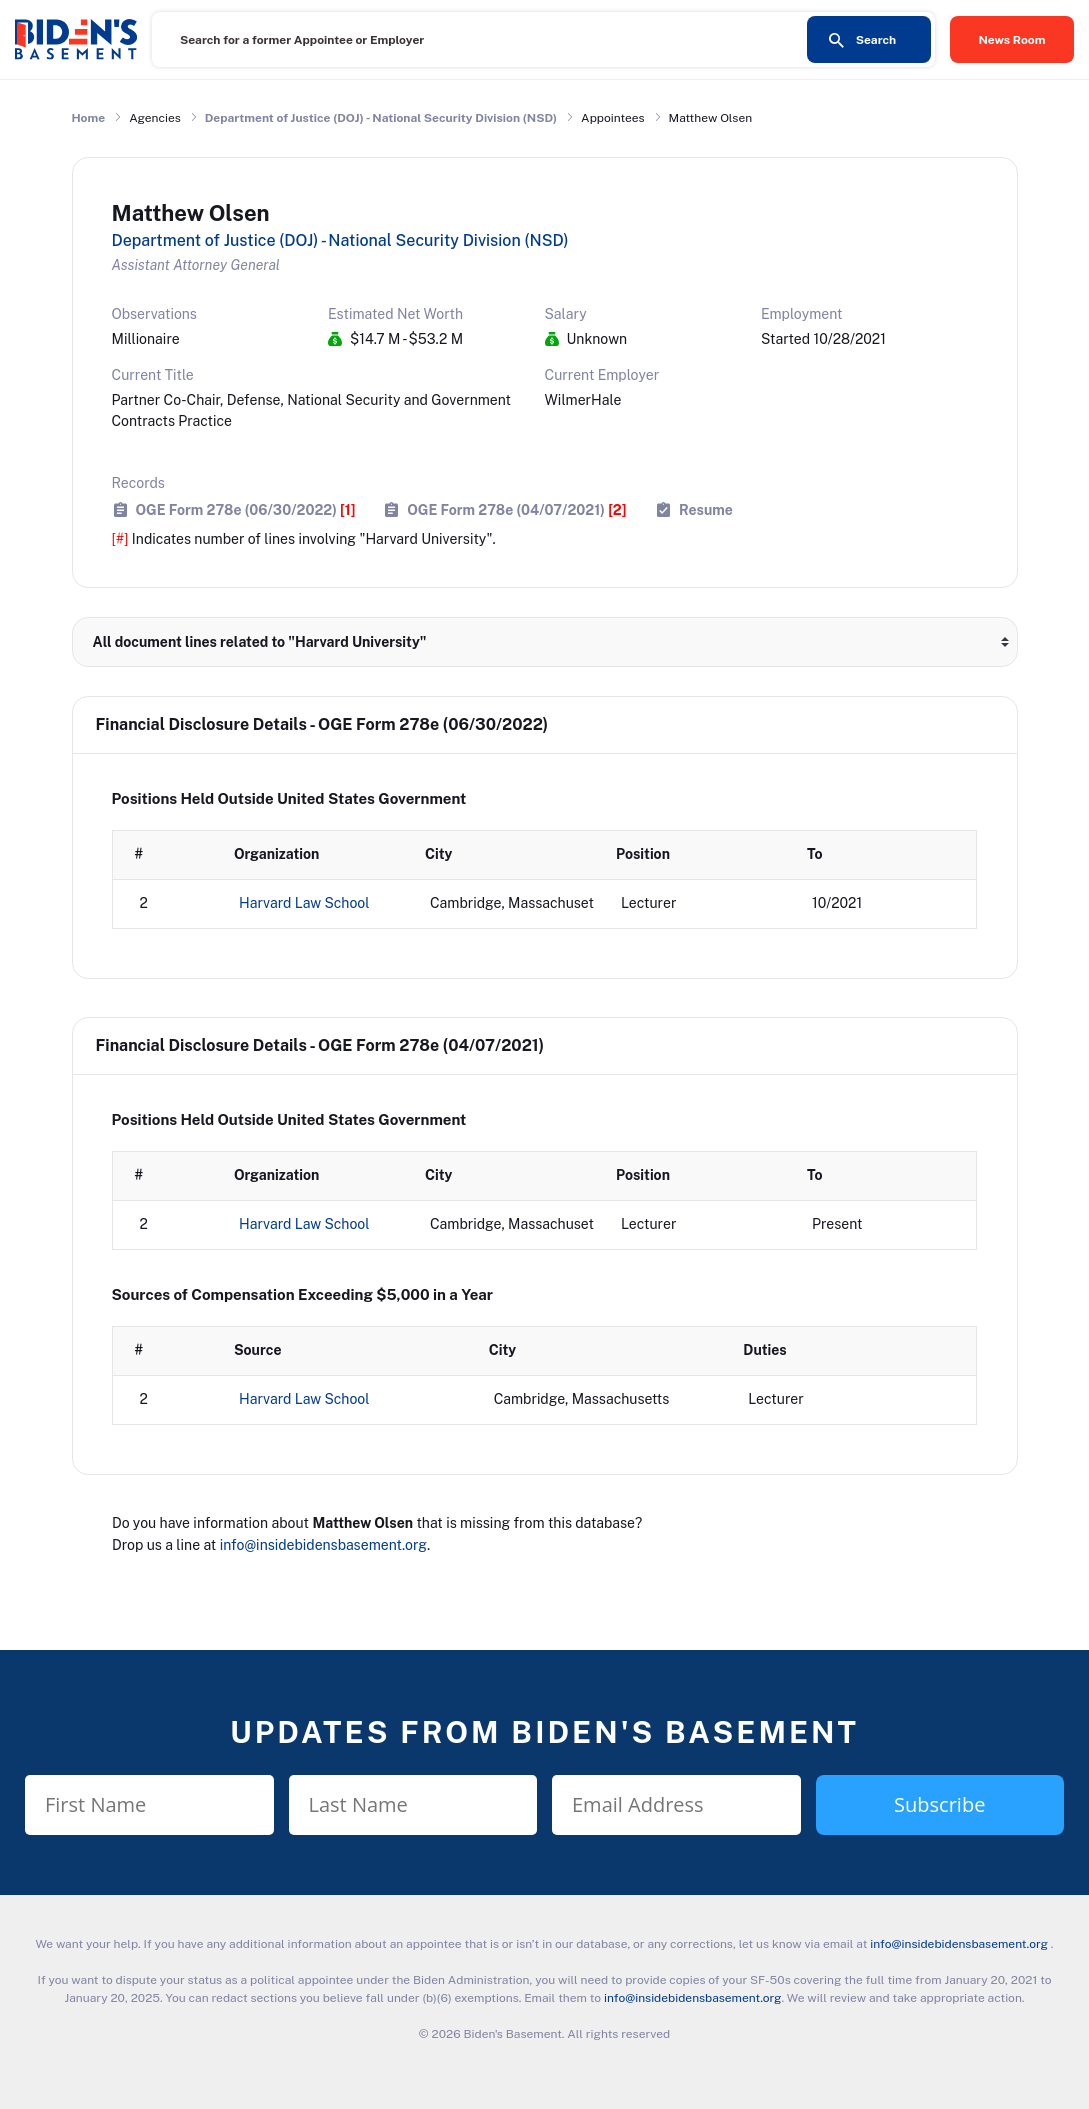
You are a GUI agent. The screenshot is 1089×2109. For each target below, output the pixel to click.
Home (89, 118)
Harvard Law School (304, 903)
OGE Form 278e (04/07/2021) (516, 509)
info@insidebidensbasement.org (323, 1545)
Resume (706, 509)
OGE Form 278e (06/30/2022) (246, 509)
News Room (1012, 40)
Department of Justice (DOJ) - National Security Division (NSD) (381, 118)
